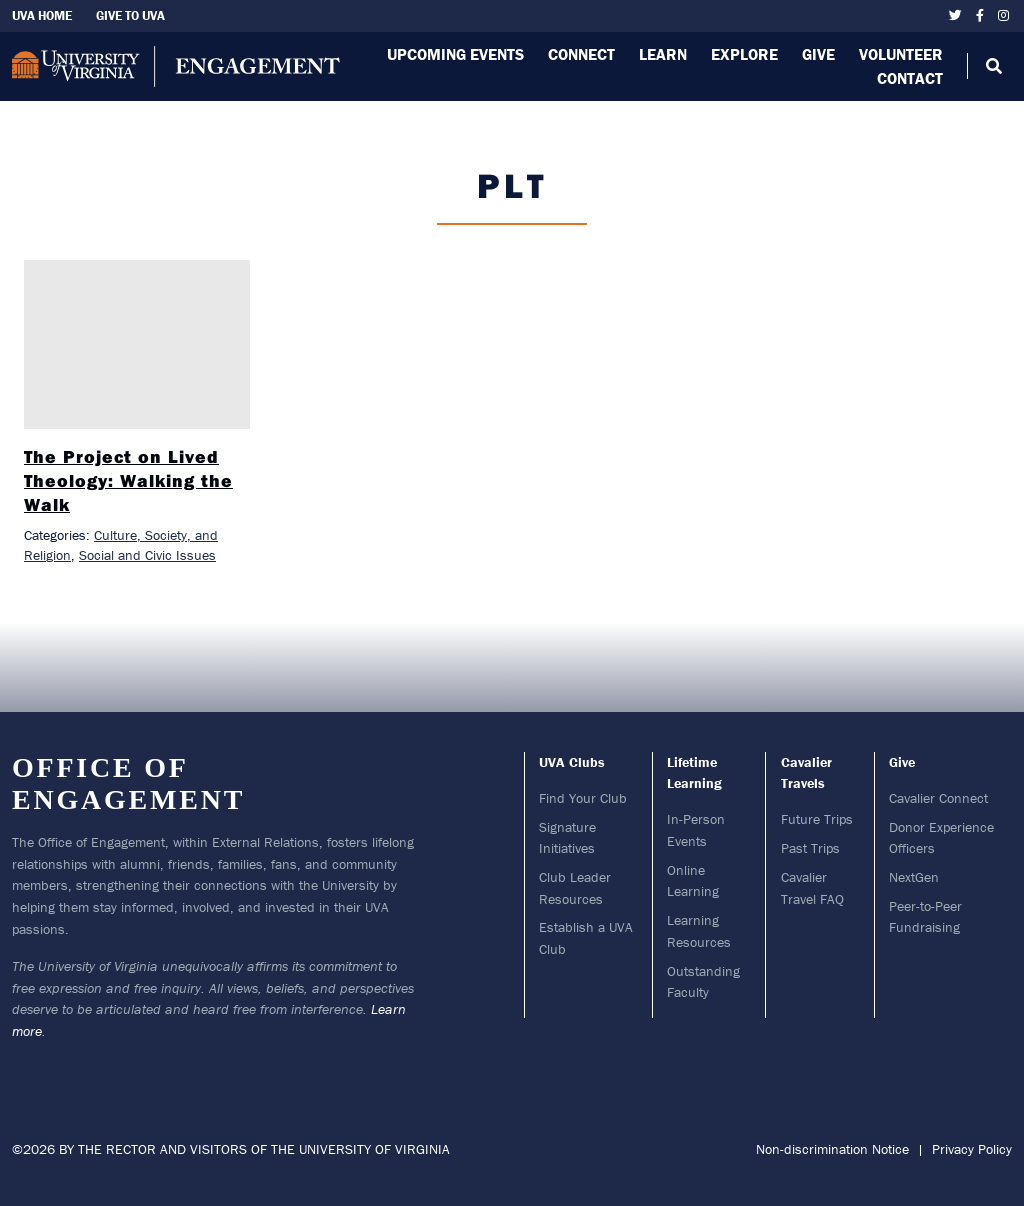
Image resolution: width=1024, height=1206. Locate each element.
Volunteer (901, 54)
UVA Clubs (572, 762)
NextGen (914, 877)
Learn (663, 54)
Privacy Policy (972, 1149)
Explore (744, 54)
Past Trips (810, 848)
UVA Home (42, 15)
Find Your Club (583, 798)
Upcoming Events (455, 54)
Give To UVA (130, 15)
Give (818, 54)
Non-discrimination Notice (832, 1149)
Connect (581, 54)
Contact (910, 78)
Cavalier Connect (938, 798)
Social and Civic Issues (147, 555)
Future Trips (817, 819)
